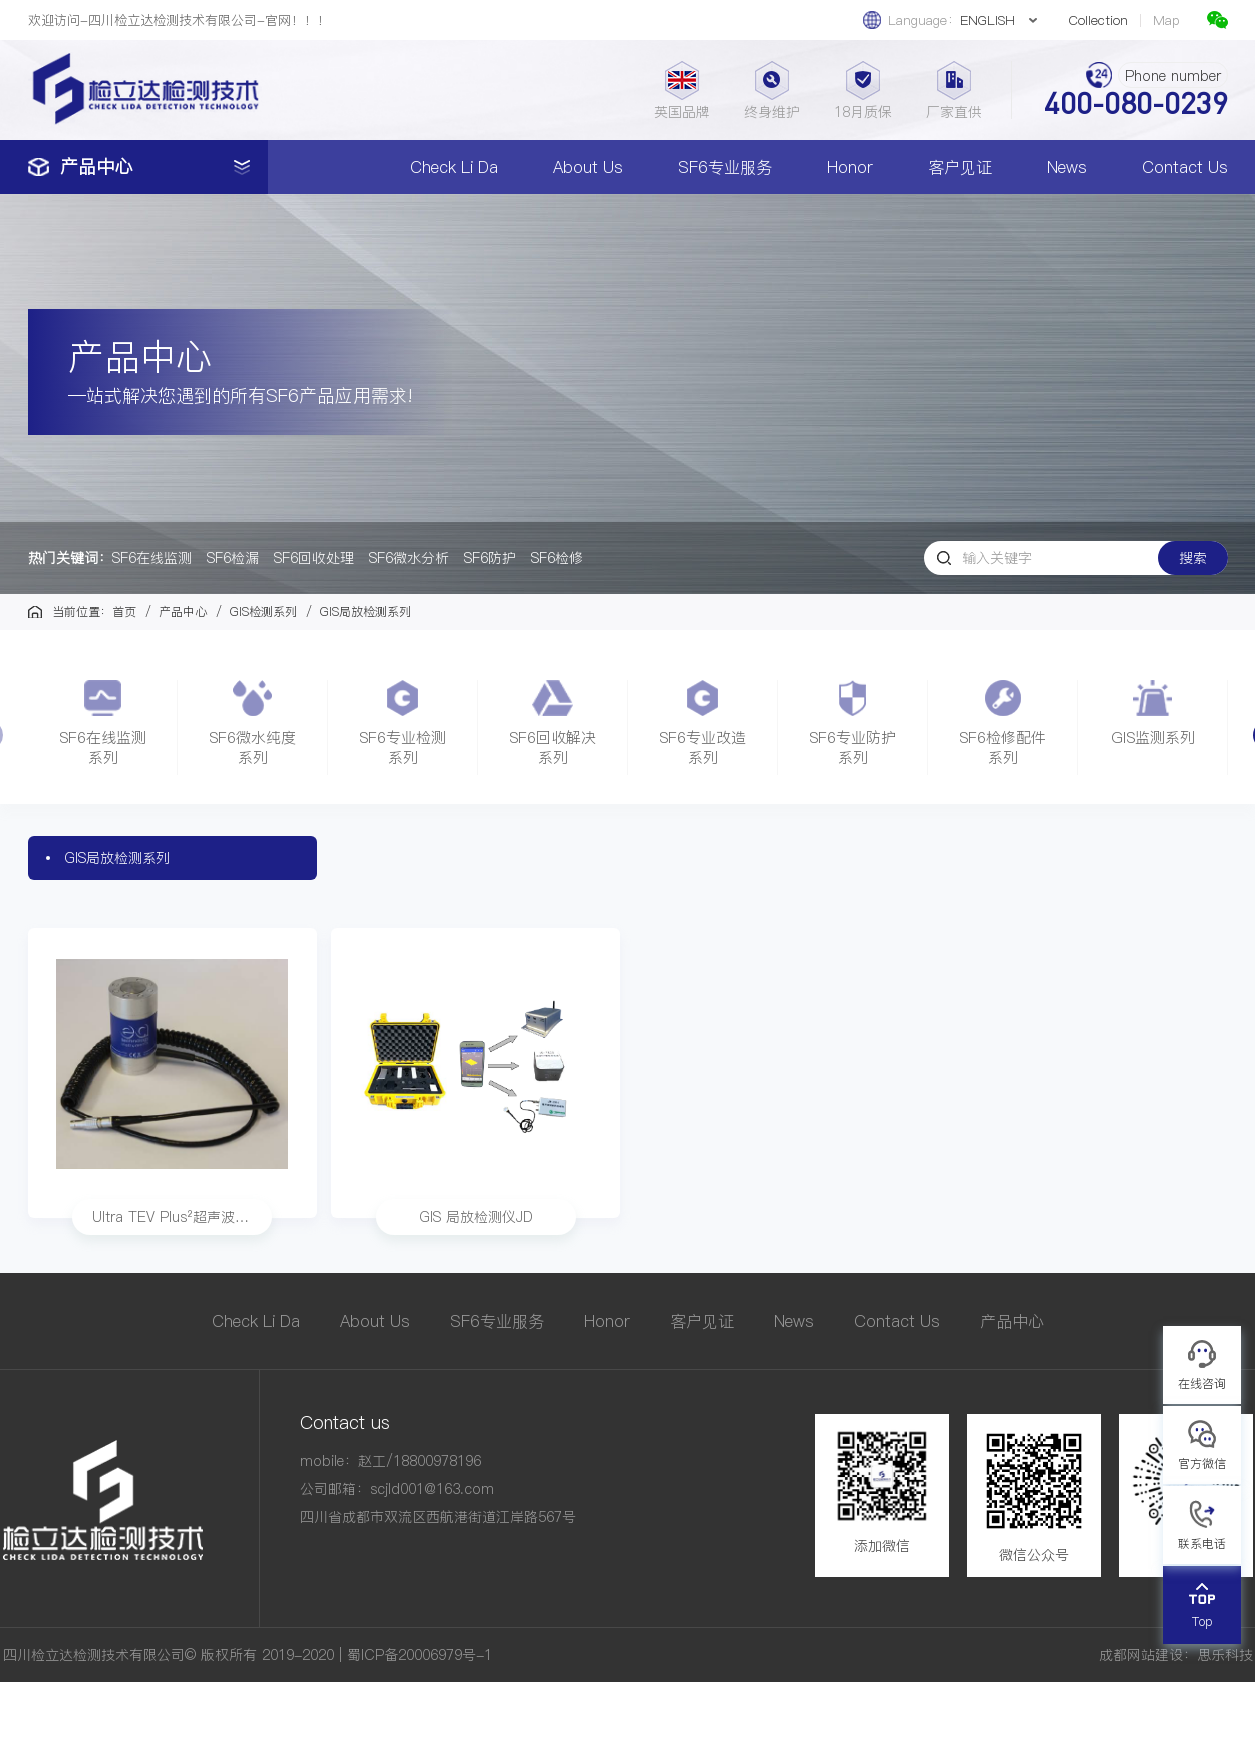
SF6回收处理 (314, 558)
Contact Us (1185, 167)
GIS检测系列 (263, 612)
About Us (588, 167)
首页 (124, 612)
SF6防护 (490, 558)
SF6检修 (557, 558)
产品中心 (183, 612)
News (1067, 167)
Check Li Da (454, 167)
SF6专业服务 (725, 167)
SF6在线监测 (152, 558)
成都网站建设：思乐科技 (1176, 1655)
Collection (1098, 20)
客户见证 (960, 167)
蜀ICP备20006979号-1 (419, 1655)
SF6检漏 (233, 558)
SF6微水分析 (409, 558)
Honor (850, 167)
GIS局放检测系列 (117, 858)
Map (1166, 20)
